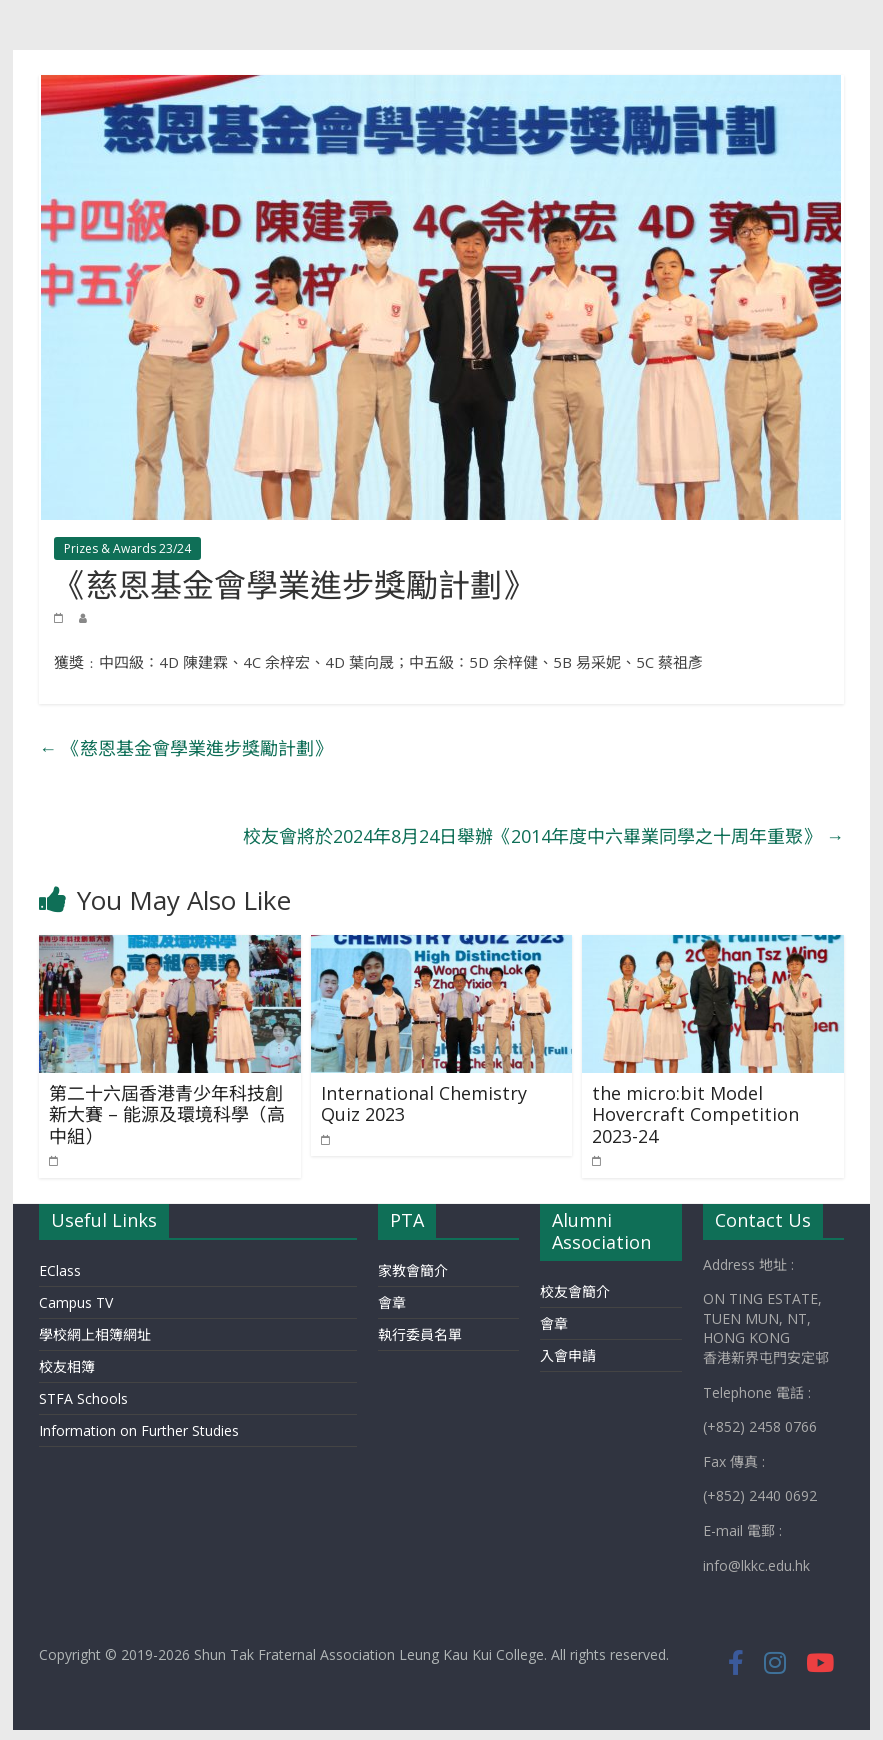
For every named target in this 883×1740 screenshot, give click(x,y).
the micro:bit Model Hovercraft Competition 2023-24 (695, 1114)
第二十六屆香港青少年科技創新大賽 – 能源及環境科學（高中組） (167, 1114)
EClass (60, 1270)
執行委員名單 (420, 1334)
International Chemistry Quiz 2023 (424, 1104)
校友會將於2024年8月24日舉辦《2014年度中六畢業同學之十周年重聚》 (543, 836)
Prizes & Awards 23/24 (127, 548)
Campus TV (76, 1302)
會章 (392, 1302)
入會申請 (568, 1355)
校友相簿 (67, 1366)
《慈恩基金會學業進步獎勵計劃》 (185, 748)
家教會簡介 (413, 1270)
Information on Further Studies (139, 1430)
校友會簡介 (575, 1291)
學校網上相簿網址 (95, 1334)
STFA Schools (83, 1398)
